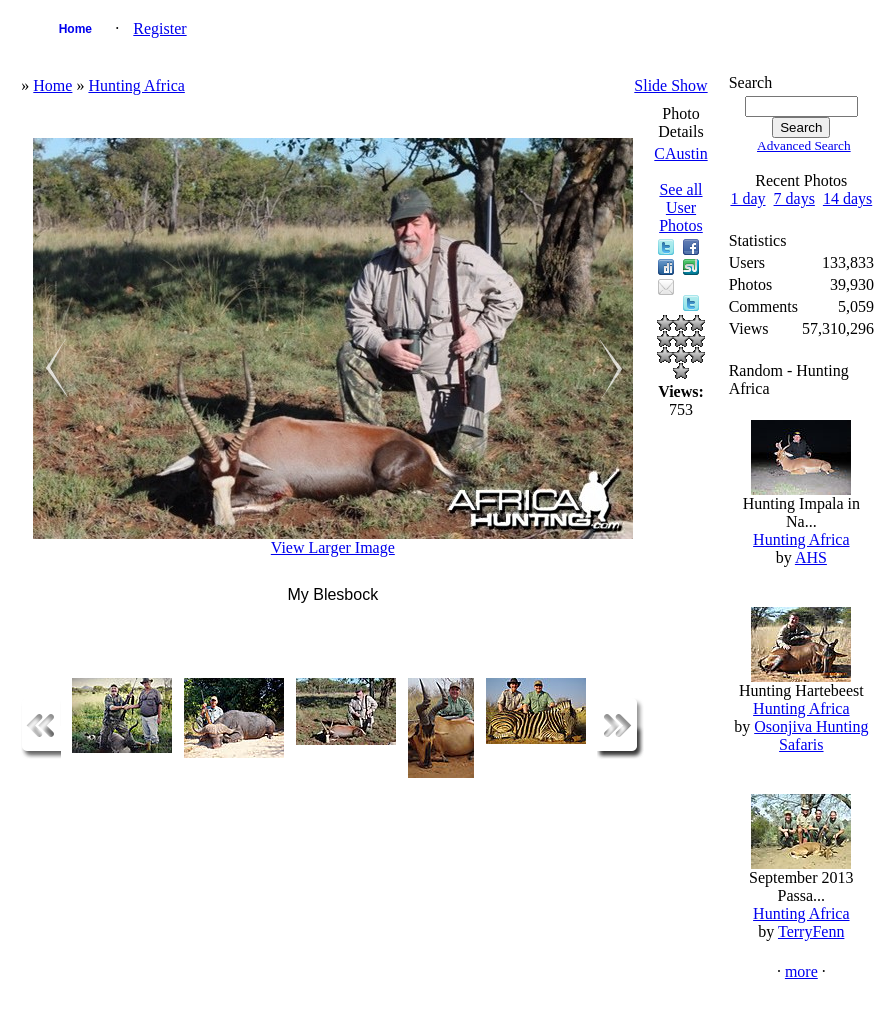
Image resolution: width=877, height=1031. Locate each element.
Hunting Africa (136, 85)
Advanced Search (804, 145)
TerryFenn (811, 931)
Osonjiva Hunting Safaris (811, 735)
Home (75, 29)
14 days (847, 198)
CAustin (680, 153)
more (801, 971)
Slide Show (670, 85)
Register (159, 28)
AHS (811, 557)
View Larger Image (333, 547)
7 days (794, 198)
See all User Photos (681, 207)
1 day (747, 198)
